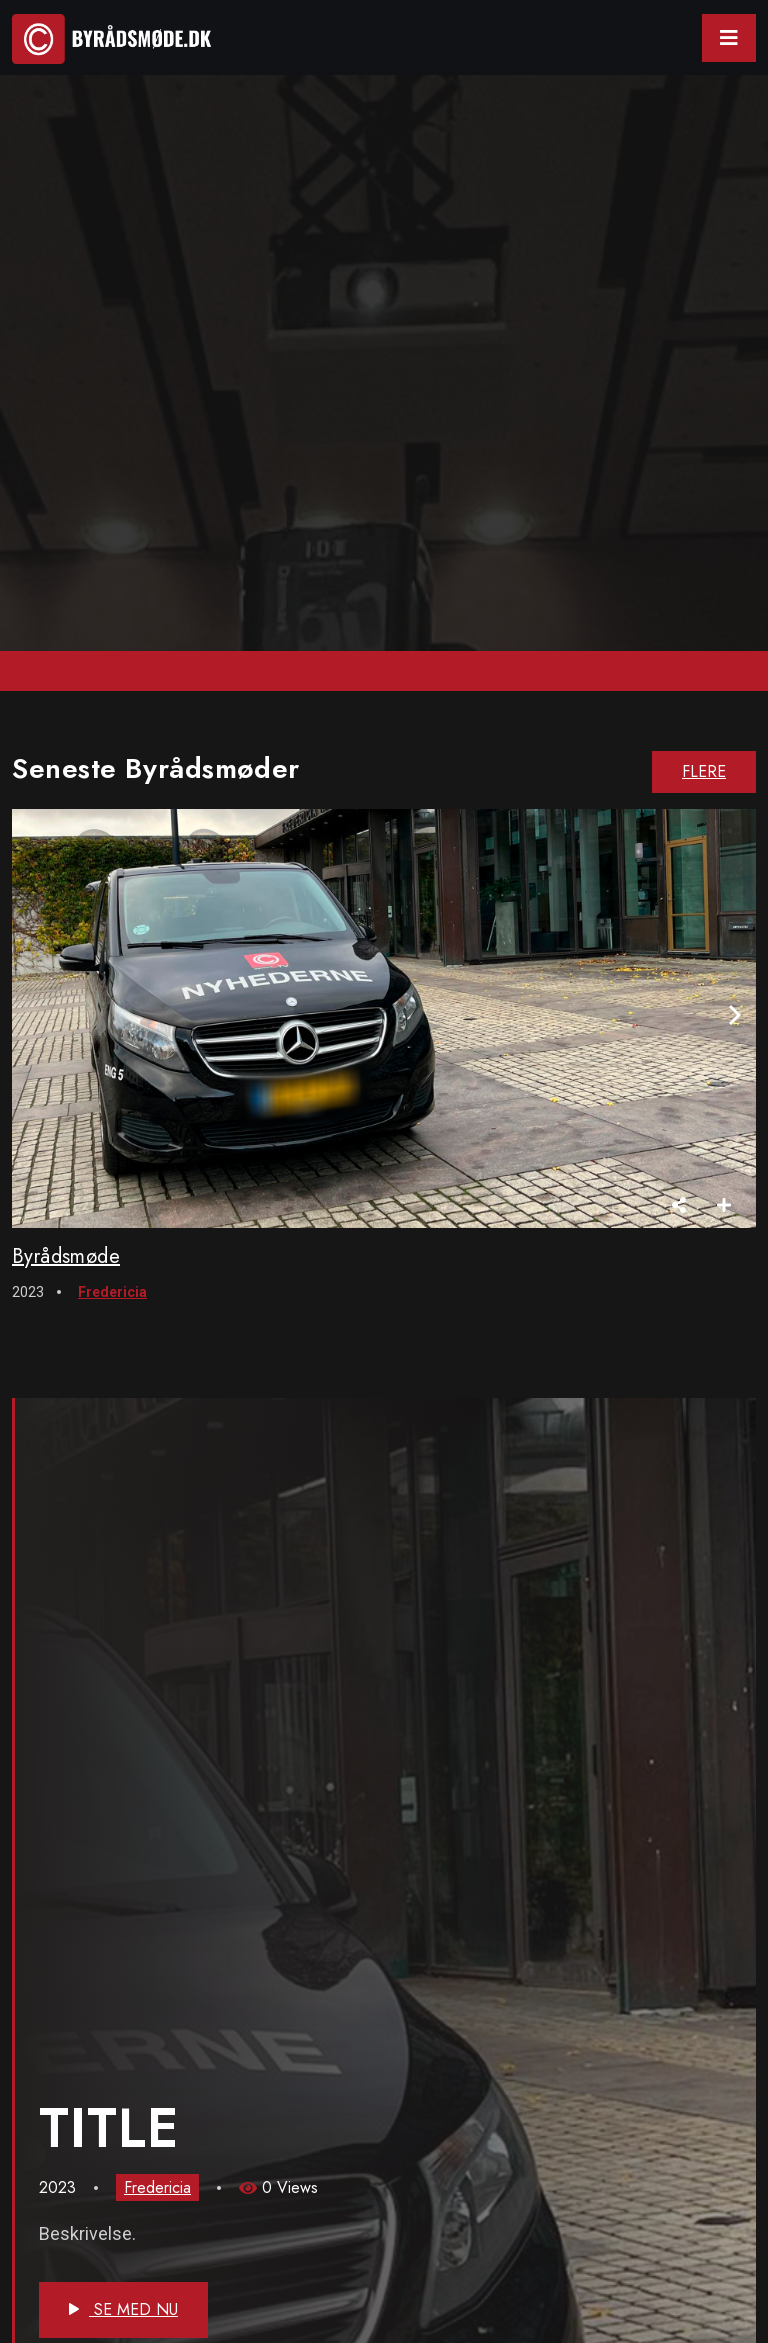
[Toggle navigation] (729, 38)
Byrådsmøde (66, 1256)
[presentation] (735, 1015)
